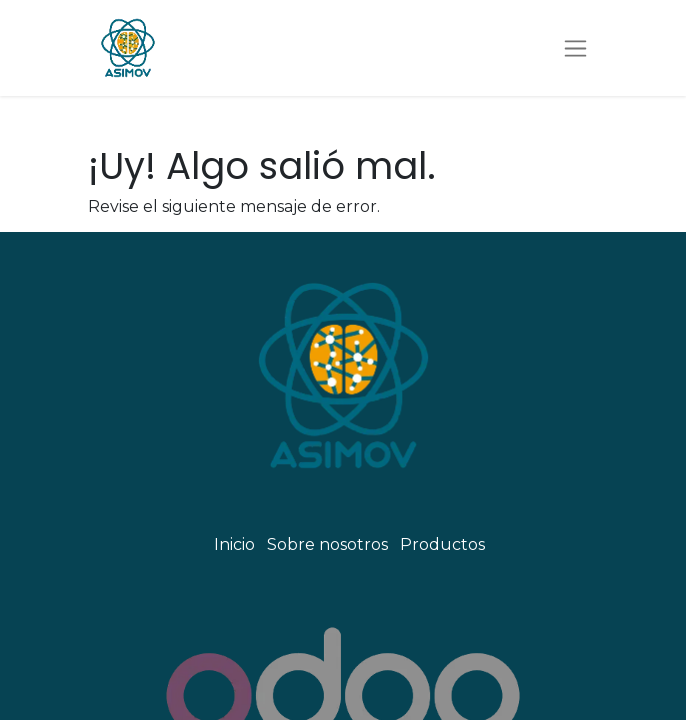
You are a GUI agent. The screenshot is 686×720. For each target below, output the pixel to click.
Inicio (234, 544)
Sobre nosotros (327, 544)
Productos (442, 544)
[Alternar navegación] (575, 48)
